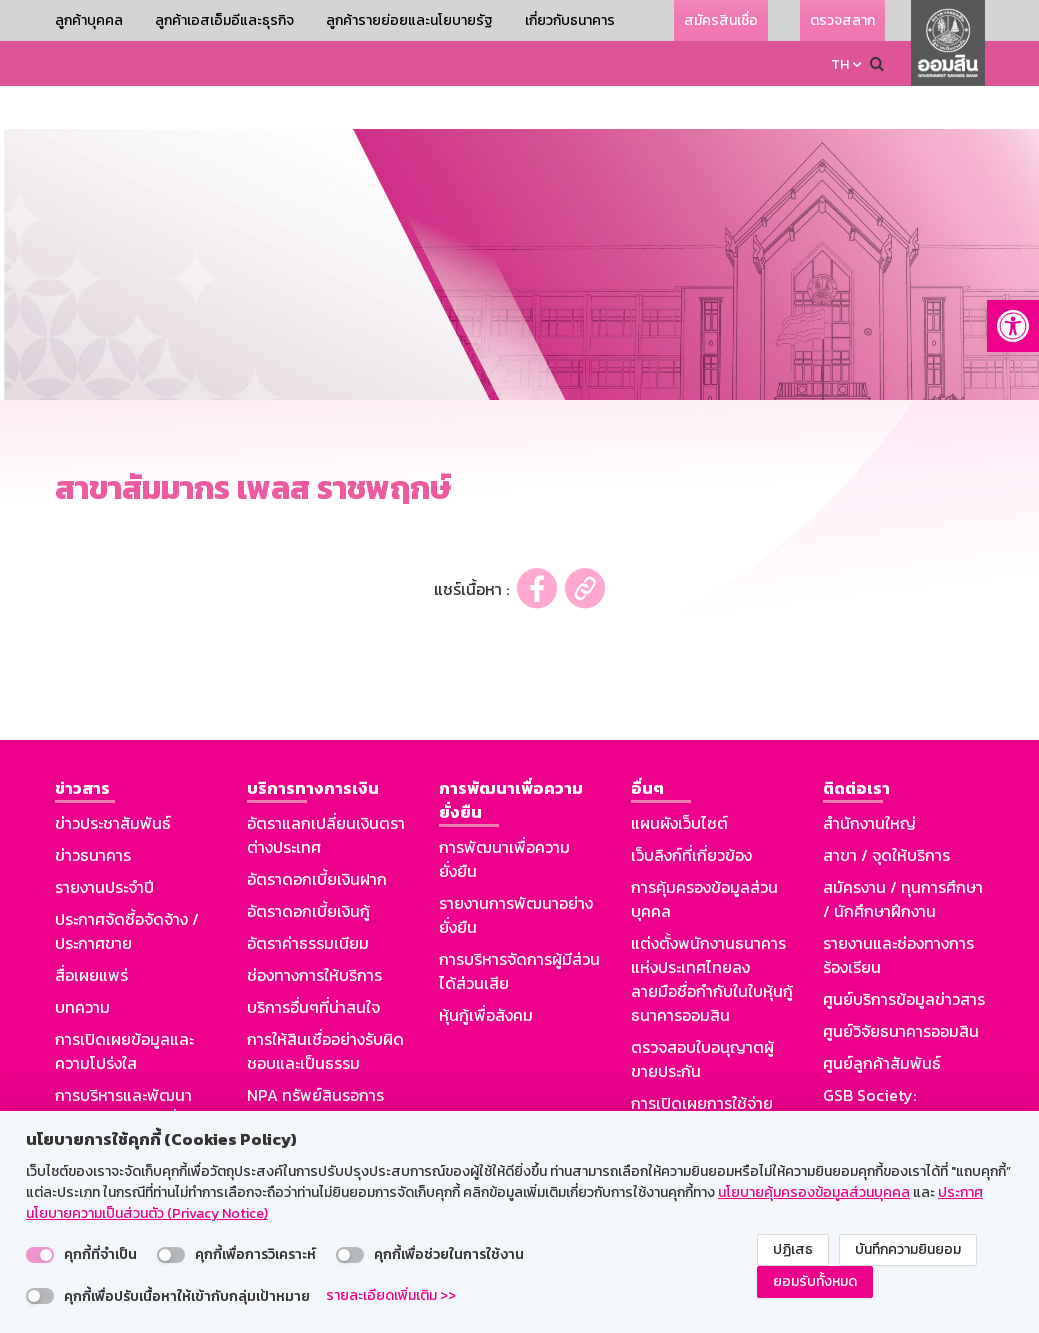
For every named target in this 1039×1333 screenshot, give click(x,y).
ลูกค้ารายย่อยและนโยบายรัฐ (409, 20)
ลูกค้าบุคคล (89, 20)
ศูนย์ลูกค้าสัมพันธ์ (882, 1020)
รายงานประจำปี (104, 844)
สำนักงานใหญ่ (869, 780)
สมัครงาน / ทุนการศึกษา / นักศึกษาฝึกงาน (903, 856)
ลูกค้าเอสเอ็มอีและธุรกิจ (224, 20)
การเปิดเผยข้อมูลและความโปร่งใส (124, 1008)
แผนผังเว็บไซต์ (679, 780)
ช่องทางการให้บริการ (314, 932)
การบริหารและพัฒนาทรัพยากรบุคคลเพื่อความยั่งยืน (123, 1076)
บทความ (82, 964)
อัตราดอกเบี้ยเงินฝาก (317, 836)
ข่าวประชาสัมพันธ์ (113, 780)
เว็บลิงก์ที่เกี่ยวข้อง (691, 812)
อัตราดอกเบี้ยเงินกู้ (308, 868)
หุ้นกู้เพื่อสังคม (486, 972)
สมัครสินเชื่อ (721, 20)
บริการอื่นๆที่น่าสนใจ (313, 964)
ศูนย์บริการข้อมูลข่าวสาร (904, 956)
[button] (1013, 326)
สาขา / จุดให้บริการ (886, 812)
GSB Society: (869, 1052)
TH (840, 64)
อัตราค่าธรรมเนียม (308, 900)
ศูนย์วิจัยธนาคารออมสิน (901, 988)
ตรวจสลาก (842, 20)
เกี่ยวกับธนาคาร (570, 20)
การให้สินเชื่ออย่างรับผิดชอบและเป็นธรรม (325, 1008)
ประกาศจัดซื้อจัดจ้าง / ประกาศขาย (127, 888)
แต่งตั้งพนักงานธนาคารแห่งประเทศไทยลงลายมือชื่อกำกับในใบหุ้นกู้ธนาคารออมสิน (712, 936)
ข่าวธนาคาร (93, 812)
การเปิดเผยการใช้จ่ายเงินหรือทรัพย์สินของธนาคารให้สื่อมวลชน (702, 1084)
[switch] (40, 1255)
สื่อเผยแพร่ (91, 932)
